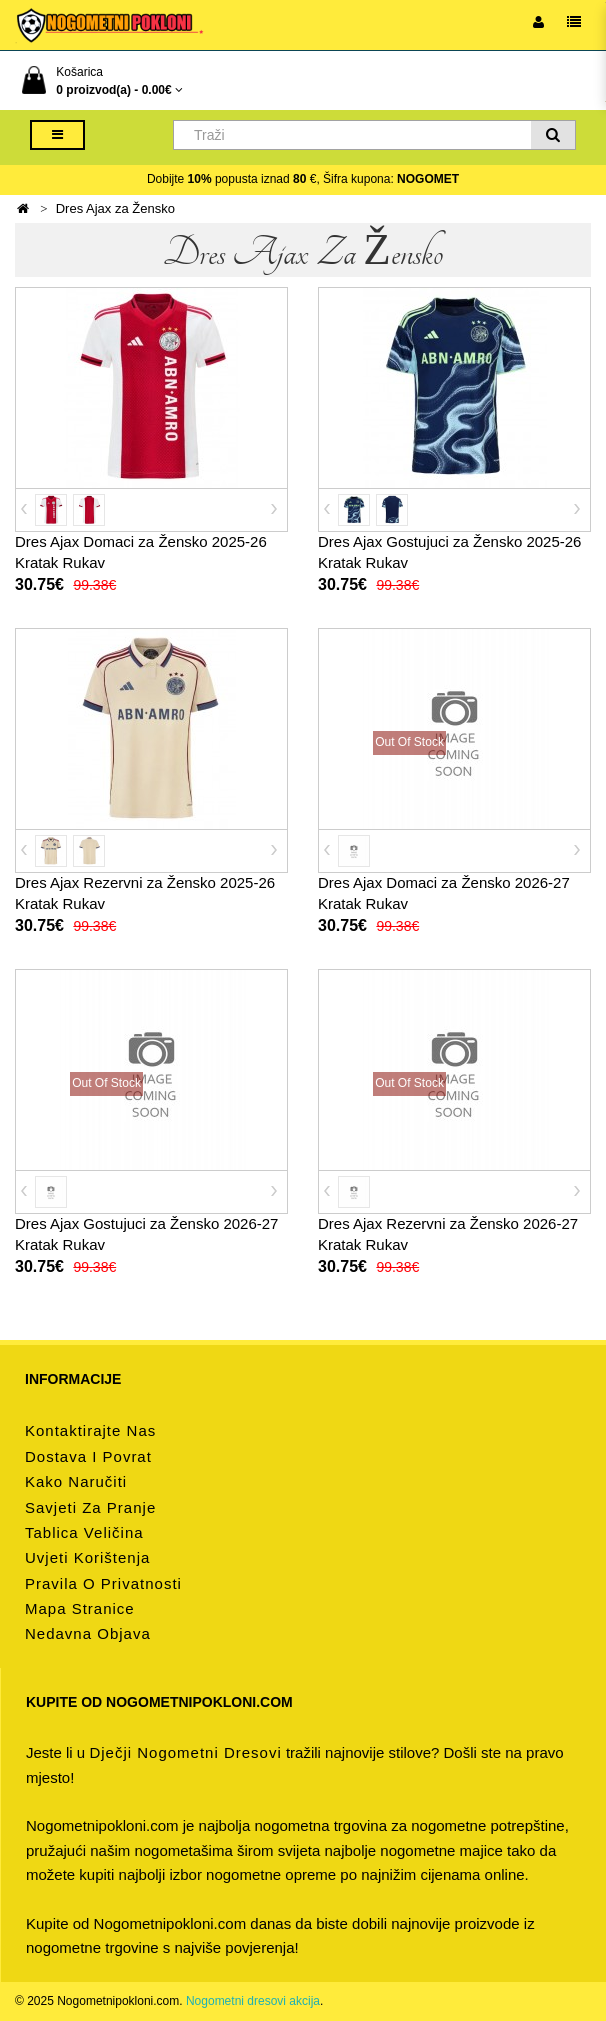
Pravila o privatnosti (103, 1583)
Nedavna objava (88, 1633)
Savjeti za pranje (90, 1507)
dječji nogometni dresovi (185, 1752)
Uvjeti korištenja (87, 1557)
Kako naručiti (76, 1481)
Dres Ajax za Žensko (115, 208)
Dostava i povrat (88, 1456)
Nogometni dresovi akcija (253, 2001)
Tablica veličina (84, 1532)
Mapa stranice (80, 1608)
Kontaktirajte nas (90, 1430)
